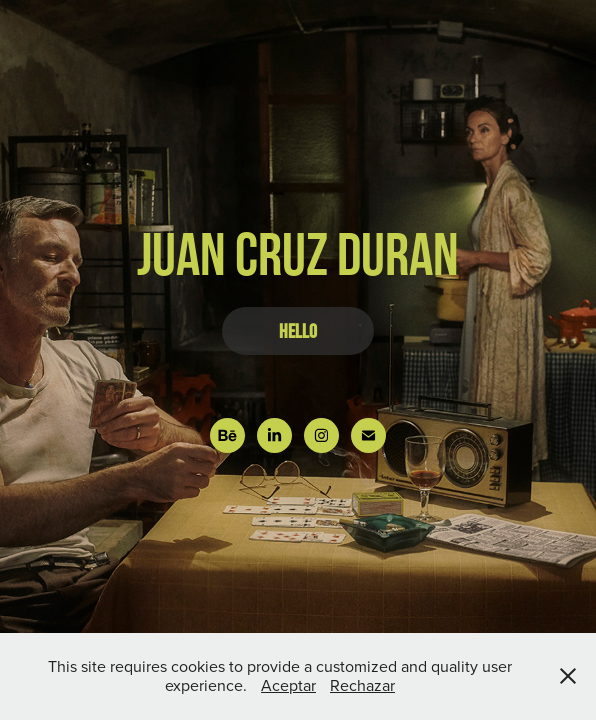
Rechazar (362, 685)
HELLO (298, 331)
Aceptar (288, 685)
